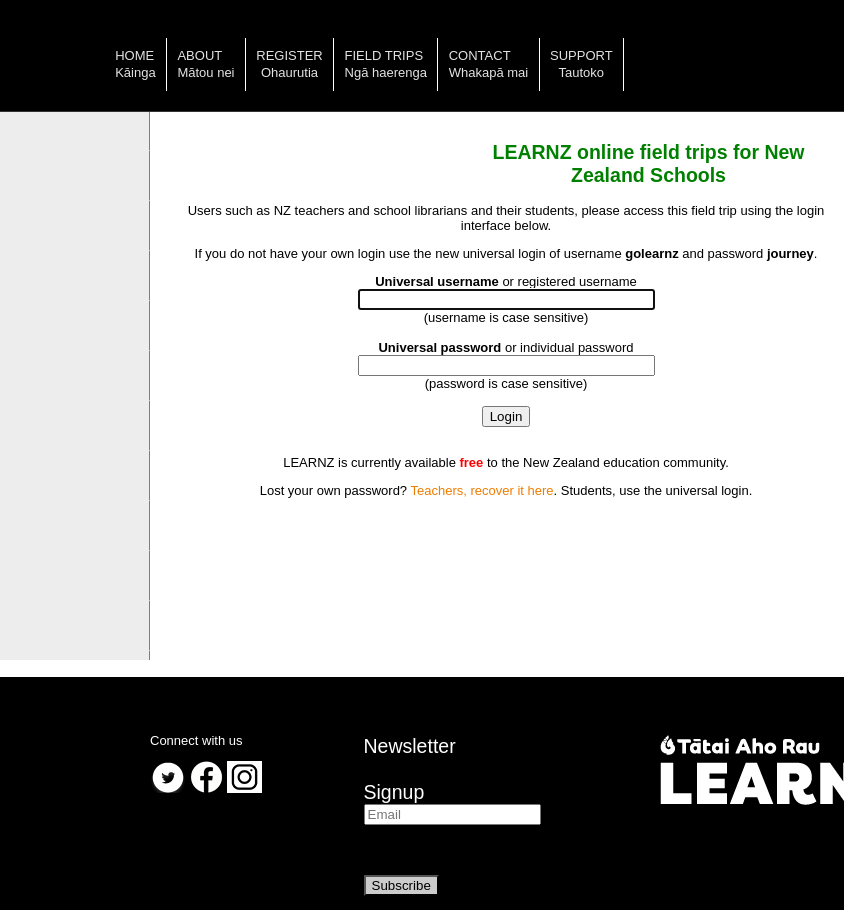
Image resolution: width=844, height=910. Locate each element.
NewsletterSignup (410, 769)
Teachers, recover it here (481, 490)
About (199, 55)
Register (289, 55)
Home (134, 55)
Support (581, 55)
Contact (480, 55)
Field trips (384, 55)
